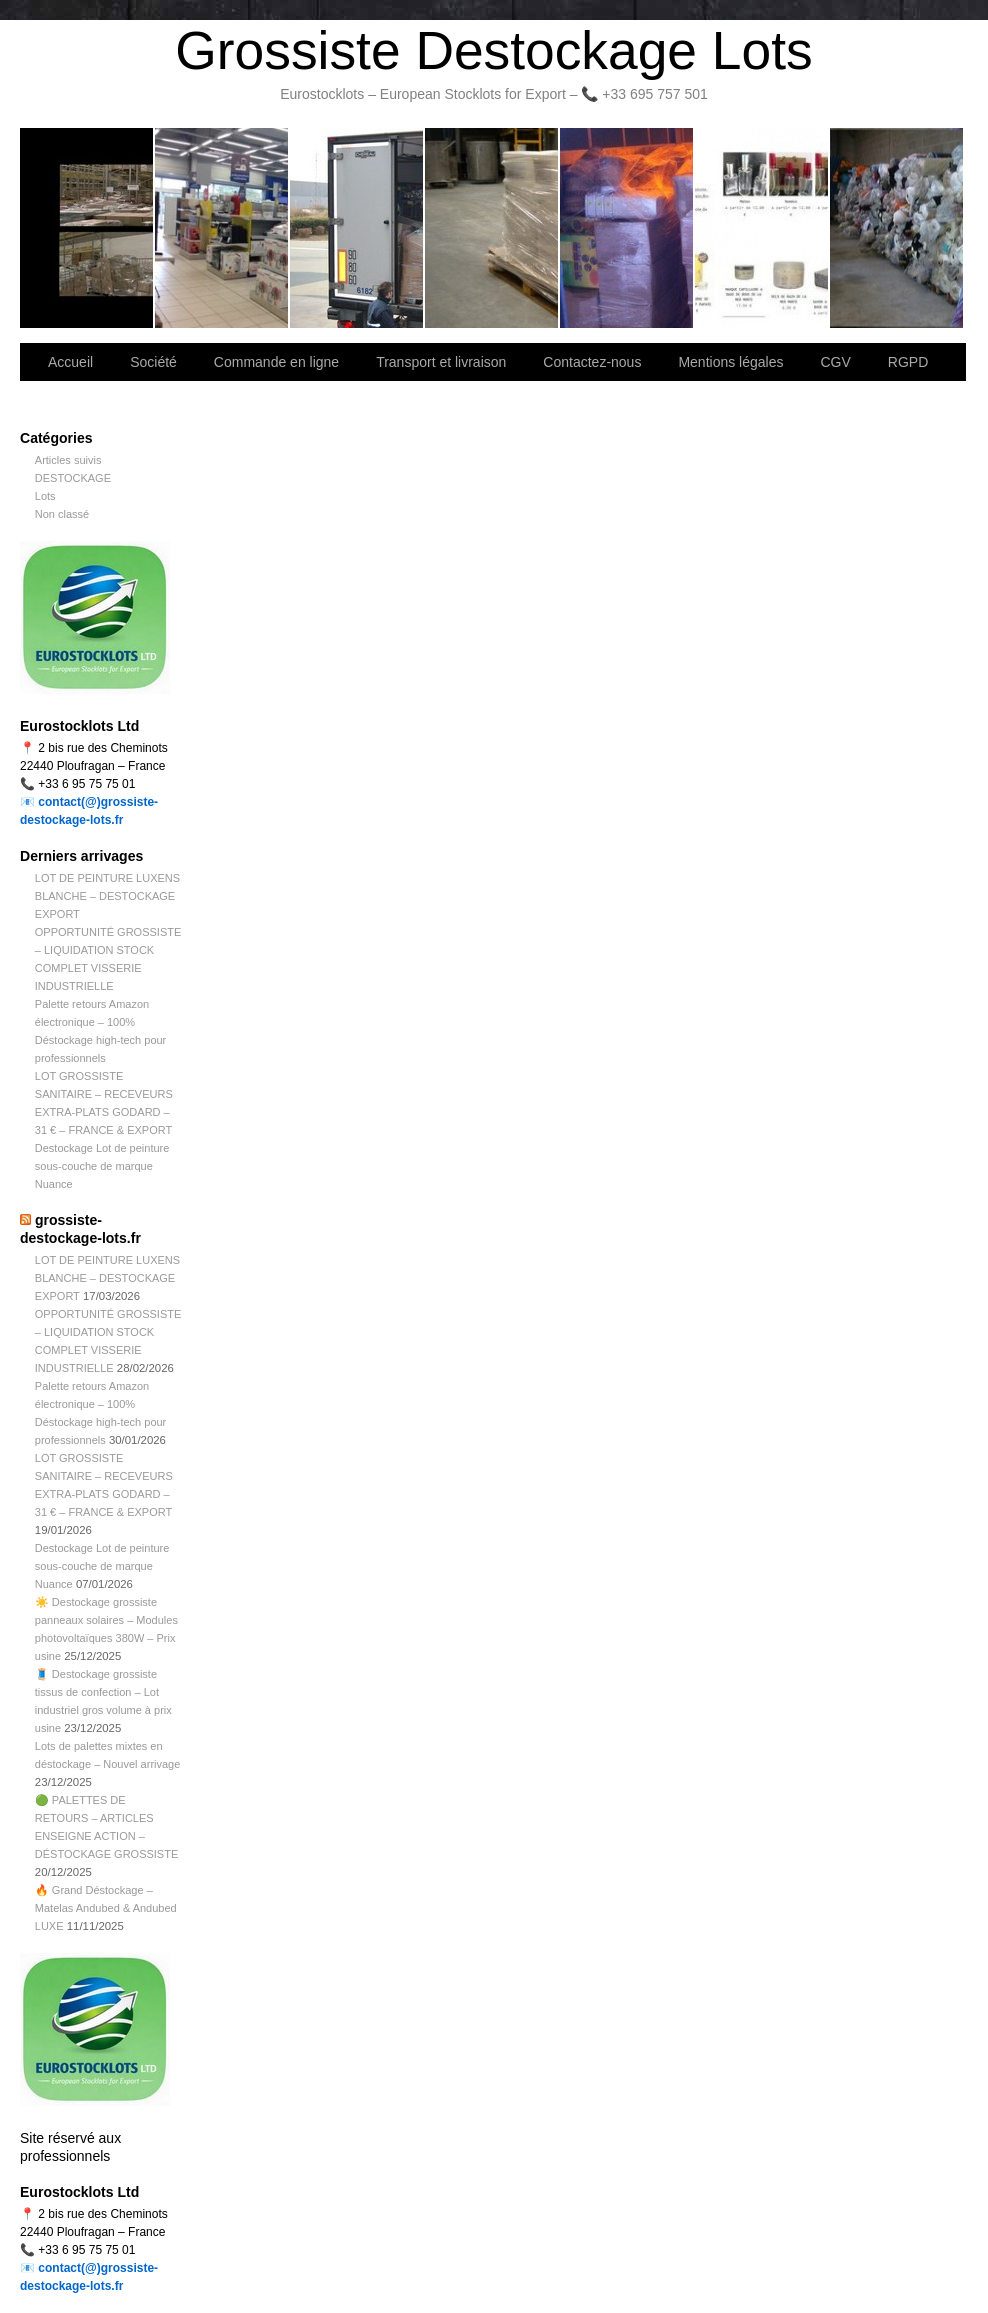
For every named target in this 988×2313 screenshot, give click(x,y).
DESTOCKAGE (73, 478)
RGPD (908, 362)
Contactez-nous (492, 228)
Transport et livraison (357, 228)
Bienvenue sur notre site (87, 228)
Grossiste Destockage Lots (493, 50)
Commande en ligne (276, 362)
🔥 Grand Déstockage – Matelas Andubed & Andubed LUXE (106, 1908)
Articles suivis (68, 460)
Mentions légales (730, 362)
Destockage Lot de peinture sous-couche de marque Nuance (102, 1166)
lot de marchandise (762, 228)
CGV (835, 362)
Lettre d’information (627, 228)
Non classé (62, 514)
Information (896, 228)
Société (222, 228)
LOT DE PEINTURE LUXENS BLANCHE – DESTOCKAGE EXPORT (107, 896)
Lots (45, 496)
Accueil (70, 362)
